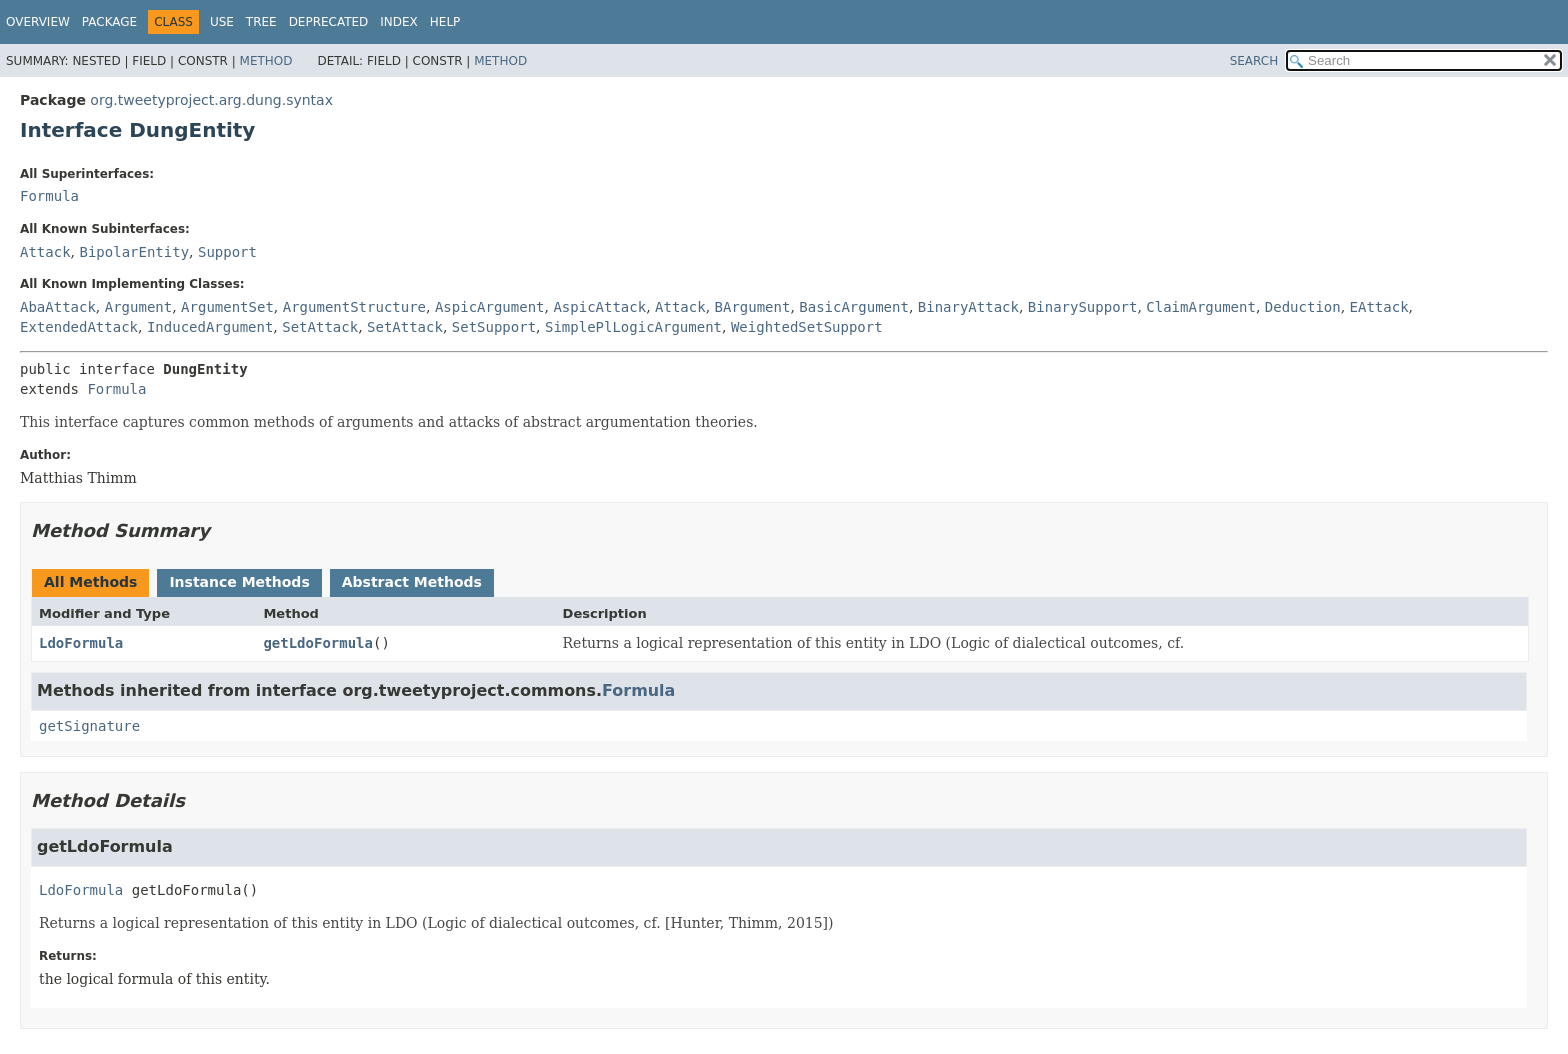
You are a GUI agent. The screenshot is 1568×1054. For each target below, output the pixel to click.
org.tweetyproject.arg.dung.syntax (211, 100)
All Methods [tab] (90, 582)
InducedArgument (210, 327)
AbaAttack (58, 307)
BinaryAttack (968, 307)
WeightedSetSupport (807, 327)
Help (445, 22)
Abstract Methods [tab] (412, 582)
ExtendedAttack (79, 327)
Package (109, 22)
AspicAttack (599, 307)
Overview (38, 22)
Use (222, 22)
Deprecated (329, 22)
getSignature (89, 726)
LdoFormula (81, 643)
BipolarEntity (134, 252)
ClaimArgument (1201, 307)
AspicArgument (490, 307)
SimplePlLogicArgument (633, 327)
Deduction (1303, 307)
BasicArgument (854, 307)
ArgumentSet (227, 307)
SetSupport (494, 327)
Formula (49, 196)
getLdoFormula (318, 643)
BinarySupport (1083, 307)
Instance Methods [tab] (239, 582)
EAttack (1379, 307)
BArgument (753, 307)
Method (266, 61)
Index (399, 22)
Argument (138, 307)
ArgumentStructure (354, 307)
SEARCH (1254, 61)
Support (227, 252)
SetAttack (320, 327)
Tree (261, 22)
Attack (45, 252)
